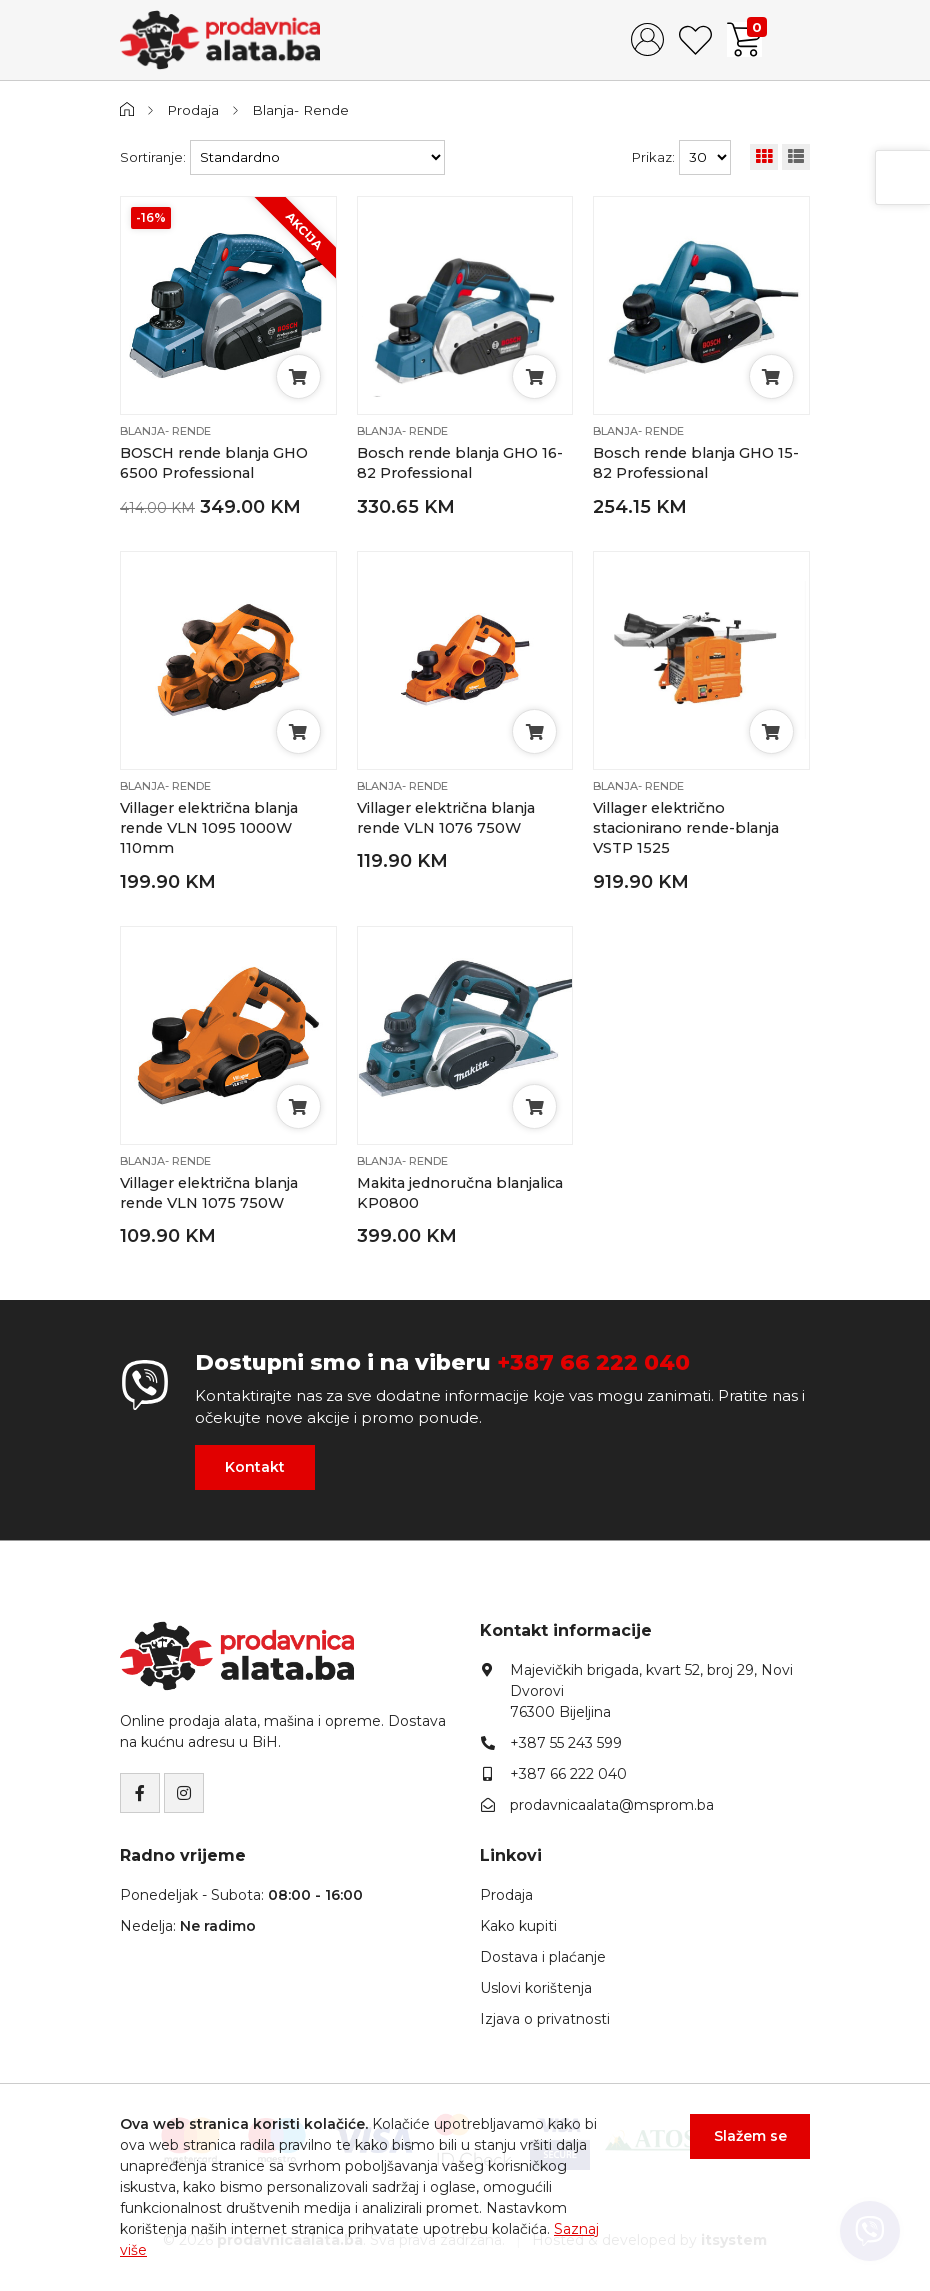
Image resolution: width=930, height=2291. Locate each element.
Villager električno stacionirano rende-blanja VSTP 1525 (686, 828)
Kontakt (255, 1467)
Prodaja (193, 110)
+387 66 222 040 (593, 1362)
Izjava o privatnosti (545, 2019)
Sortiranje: (153, 157)
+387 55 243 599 (566, 1743)
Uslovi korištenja (536, 1988)
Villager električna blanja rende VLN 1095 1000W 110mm (209, 828)
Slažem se (750, 2136)
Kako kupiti (518, 1926)
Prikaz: (653, 157)
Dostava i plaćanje (543, 1957)
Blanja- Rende (300, 110)
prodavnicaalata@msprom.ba (612, 1805)
